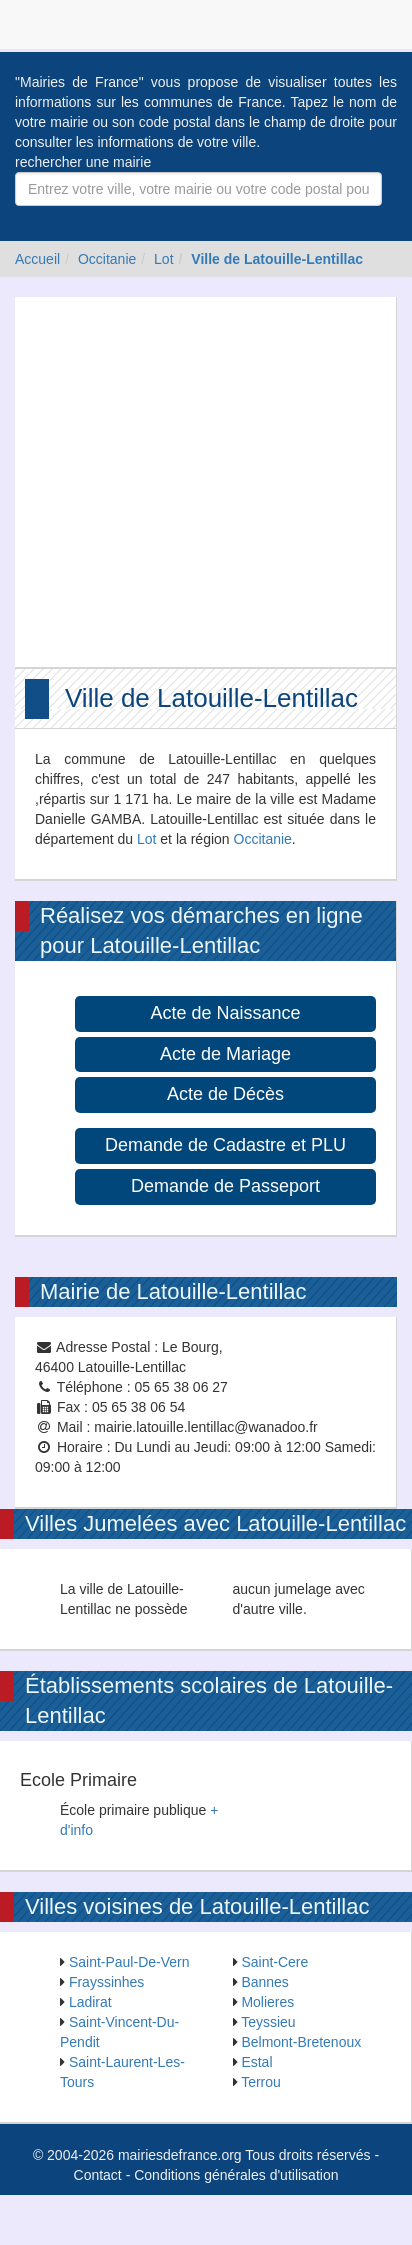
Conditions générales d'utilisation (236, 2175)
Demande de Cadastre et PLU (225, 1145)
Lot (163, 259)
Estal (256, 2062)
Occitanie (107, 259)
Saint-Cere (274, 1962)
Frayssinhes (106, 1982)
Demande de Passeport (225, 1186)
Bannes (264, 1982)
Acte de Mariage (225, 1054)
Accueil (37, 259)
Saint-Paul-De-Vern (129, 1962)
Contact (98, 2175)
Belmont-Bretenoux (301, 2042)
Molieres (267, 2002)
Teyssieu (268, 2022)
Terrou (261, 2082)
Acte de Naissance (225, 1013)
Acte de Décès (225, 1094)
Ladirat (90, 2002)
